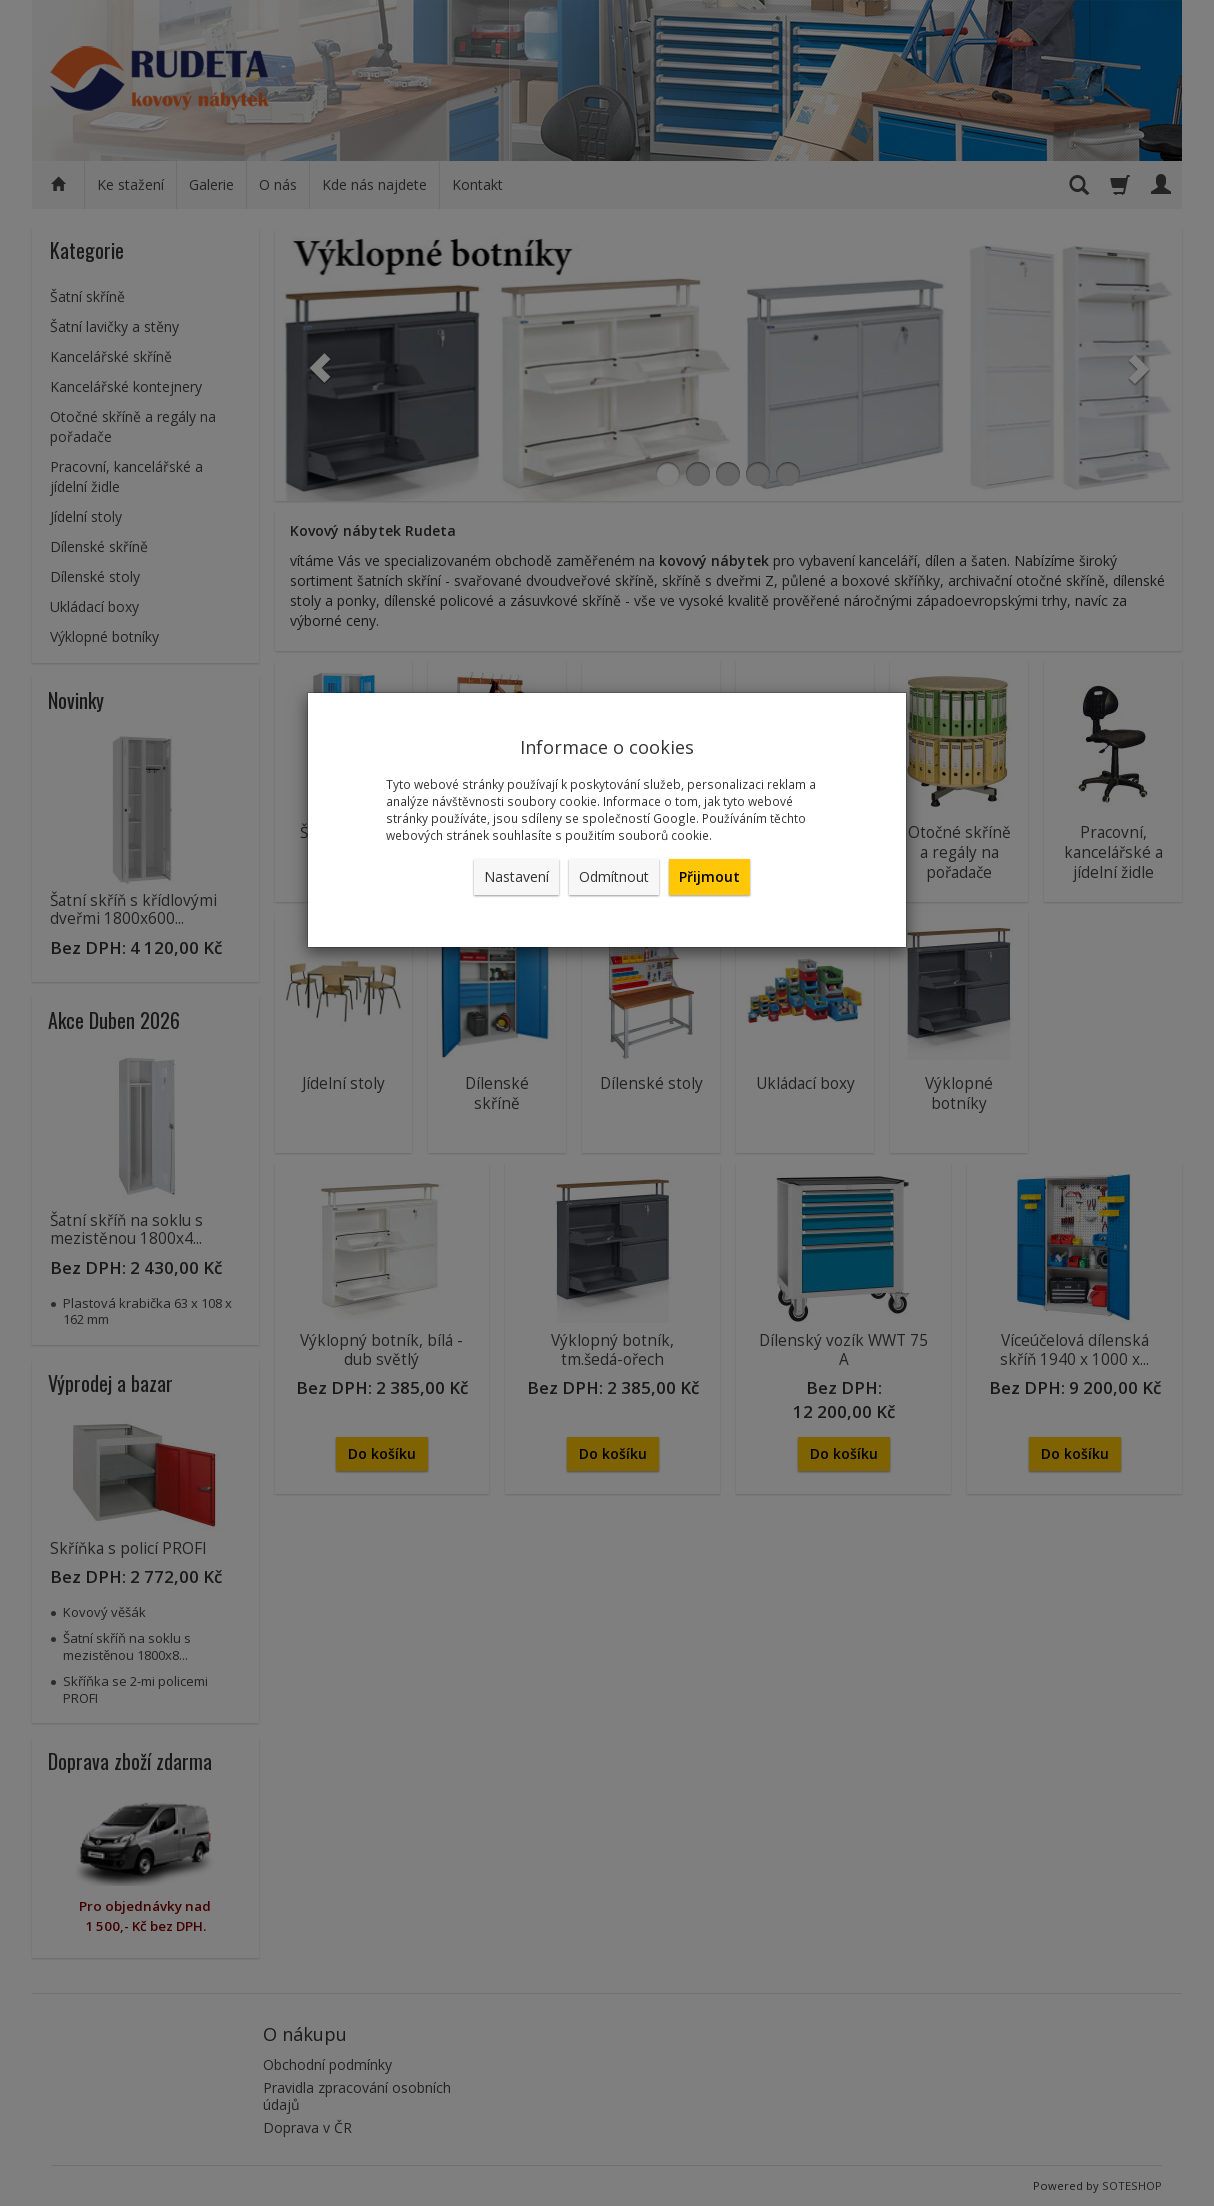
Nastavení (516, 876)
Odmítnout (614, 876)
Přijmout (709, 876)
